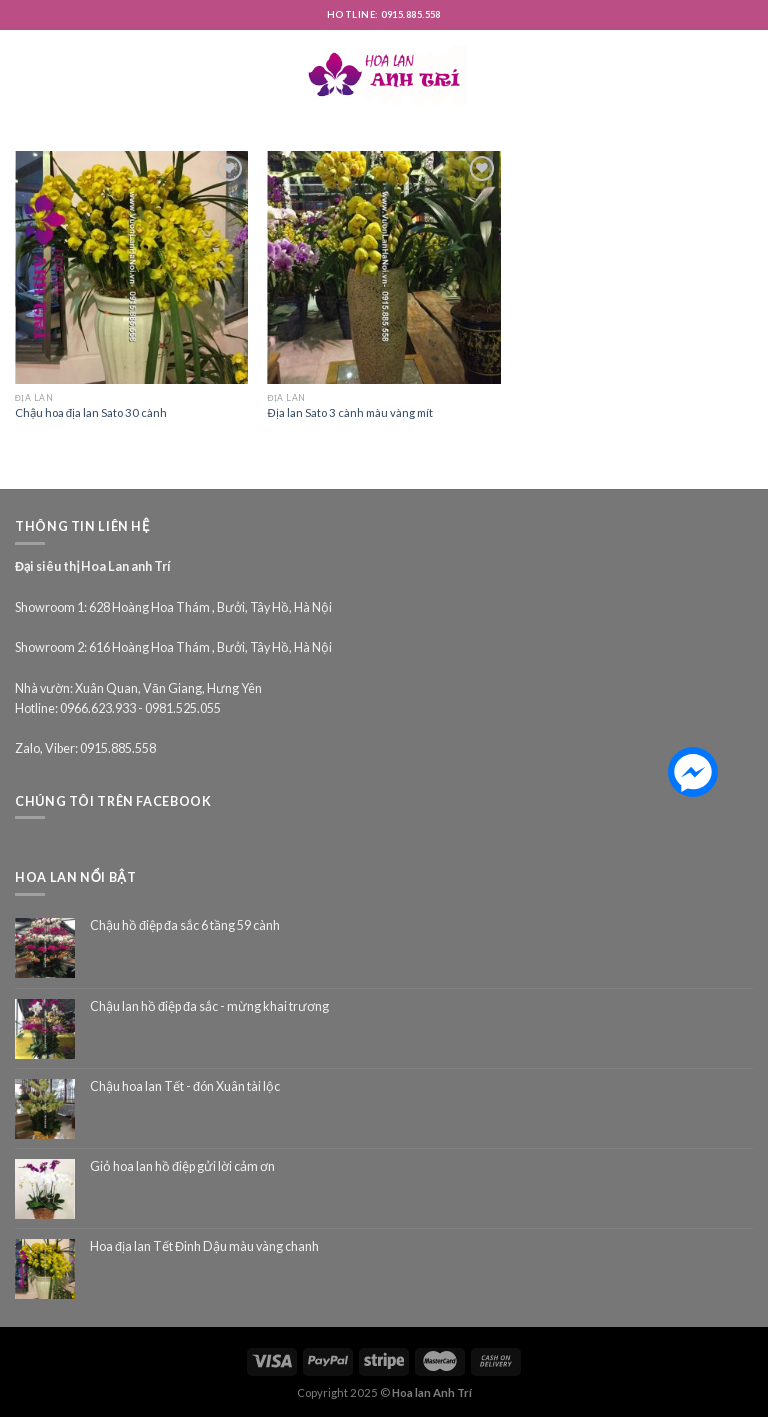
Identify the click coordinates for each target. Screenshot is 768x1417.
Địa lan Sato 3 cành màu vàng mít (349, 412)
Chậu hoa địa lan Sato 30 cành (91, 412)
